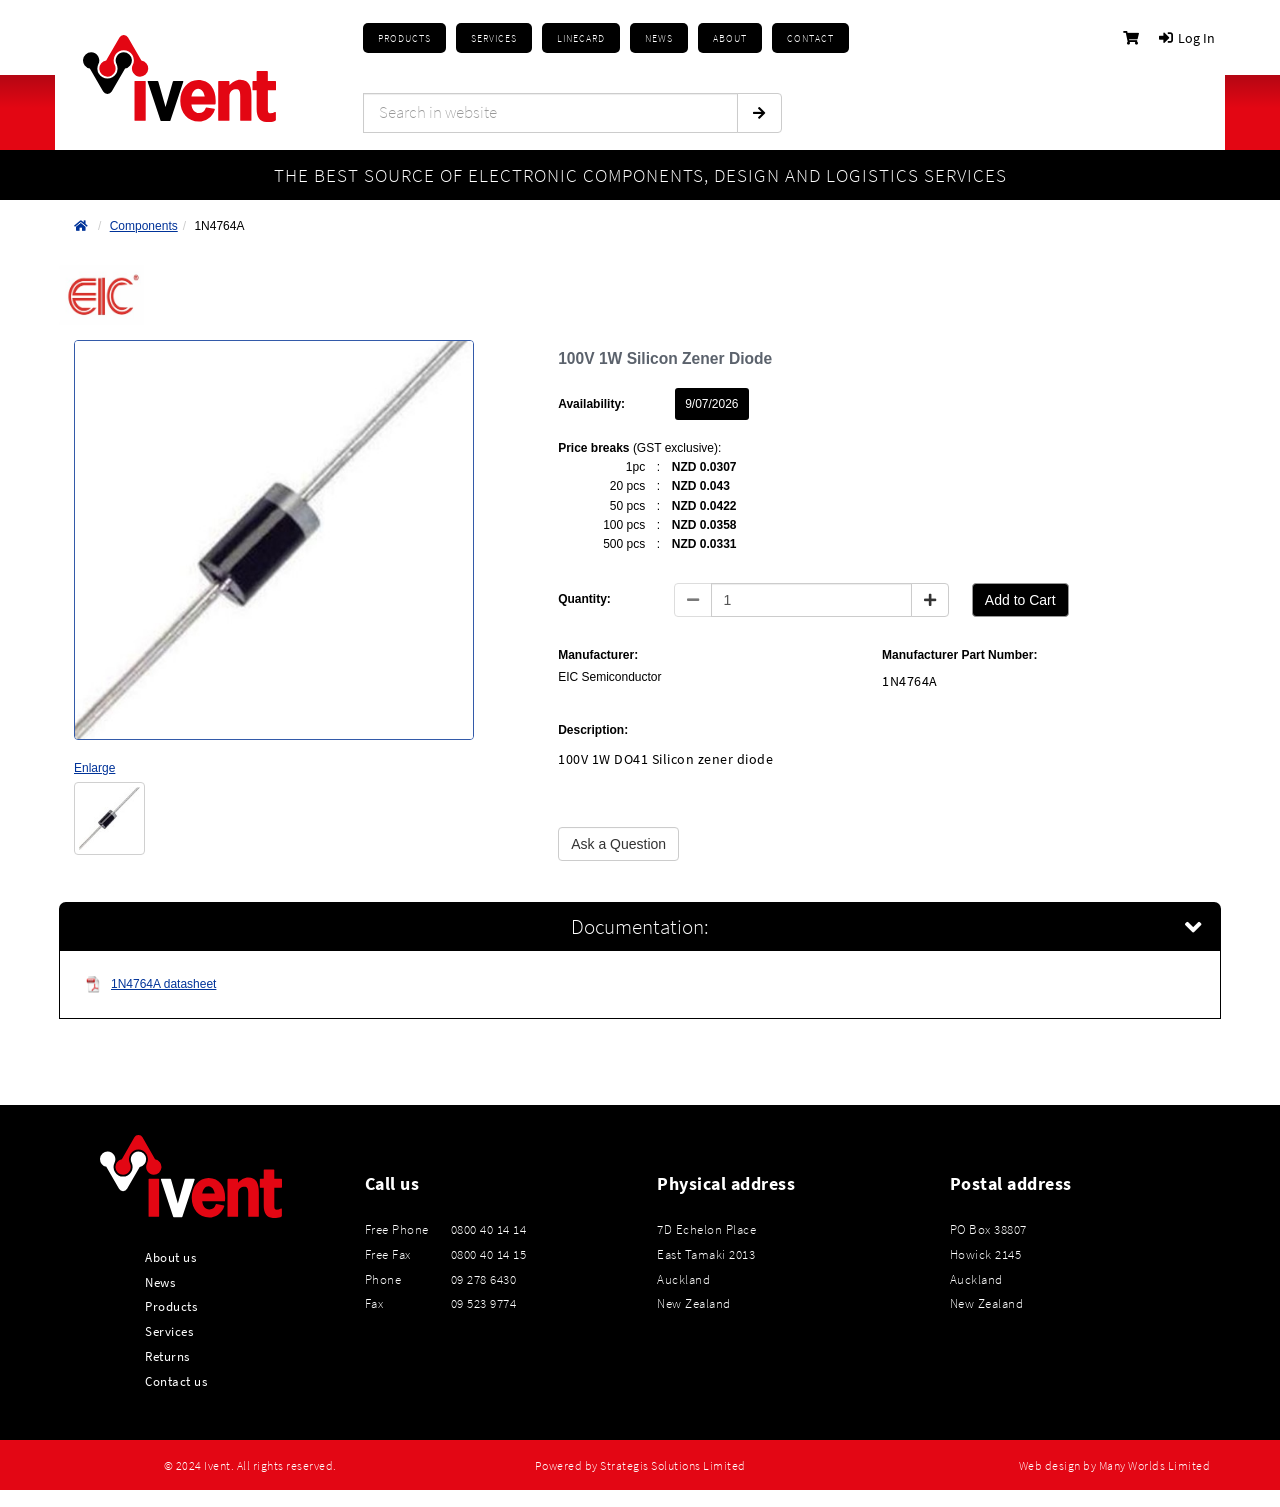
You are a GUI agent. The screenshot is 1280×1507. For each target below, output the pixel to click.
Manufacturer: (598, 655)
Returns (167, 1356)
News (160, 1282)
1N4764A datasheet (150, 984)
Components (144, 226)
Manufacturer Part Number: (959, 655)
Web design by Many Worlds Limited (1115, 1466)
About (730, 38)
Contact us (176, 1381)
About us (170, 1257)
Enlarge (94, 768)
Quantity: (584, 599)
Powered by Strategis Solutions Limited (640, 1466)
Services (169, 1331)
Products (404, 38)
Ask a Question (618, 844)
